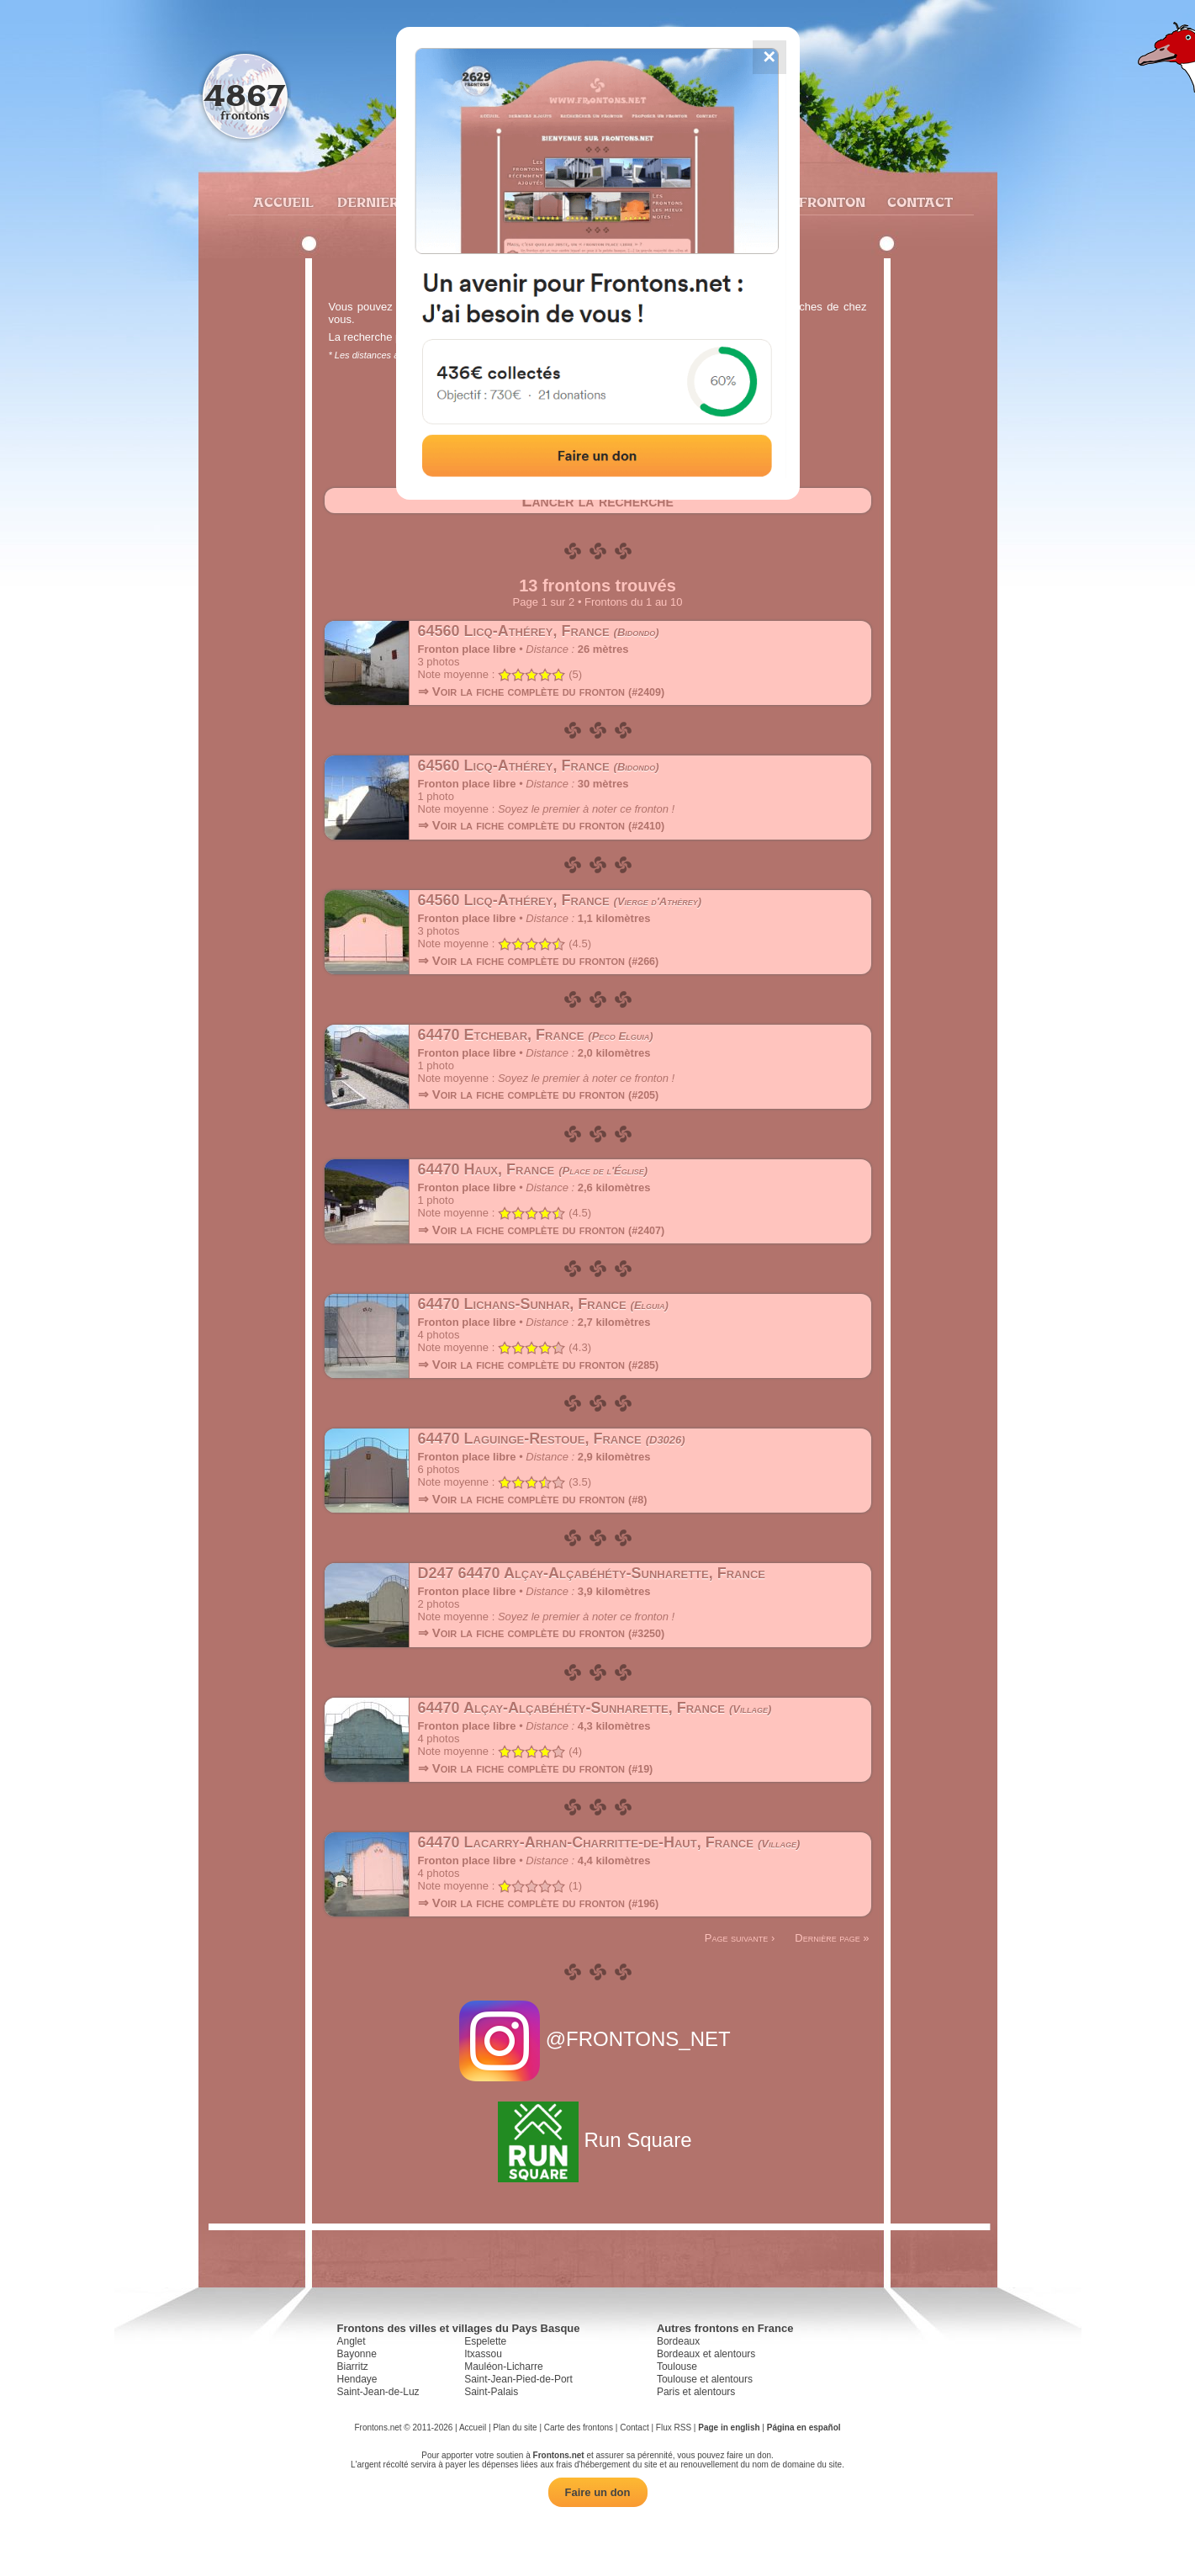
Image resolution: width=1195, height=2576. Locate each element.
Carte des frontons (578, 2427)
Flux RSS (673, 2427)
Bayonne (357, 2354)
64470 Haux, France (533, 1169)
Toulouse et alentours (705, 2379)
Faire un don (598, 2492)
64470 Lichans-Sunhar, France (543, 1304)
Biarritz (352, 2366)
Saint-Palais (491, 2392)
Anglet (351, 2341)
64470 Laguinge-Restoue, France (551, 1438)
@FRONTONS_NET (597, 2038)
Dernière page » (832, 1938)
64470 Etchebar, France (535, 1034)
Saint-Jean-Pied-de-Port (518, 2379)
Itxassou (483, 2354)
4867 (244, 94)
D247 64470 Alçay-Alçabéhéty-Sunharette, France (591, 1573)
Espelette (485, 2341)
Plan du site (515, 2427)
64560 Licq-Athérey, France (538, 631)
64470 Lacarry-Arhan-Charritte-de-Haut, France (609, 1842)
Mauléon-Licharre (503, 2366)
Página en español (804, 2427)
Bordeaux (678, 2341)
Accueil (282, 201)
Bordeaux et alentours (706, 2354)
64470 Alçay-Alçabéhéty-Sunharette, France (595, 1707)
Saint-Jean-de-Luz (378, 2392)
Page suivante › (740, 1938)
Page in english (728, 2427)
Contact (918, 201)
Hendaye (357, 2379)
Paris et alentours (696, 2392)
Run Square (597, 2139)
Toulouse (677, 2366)
